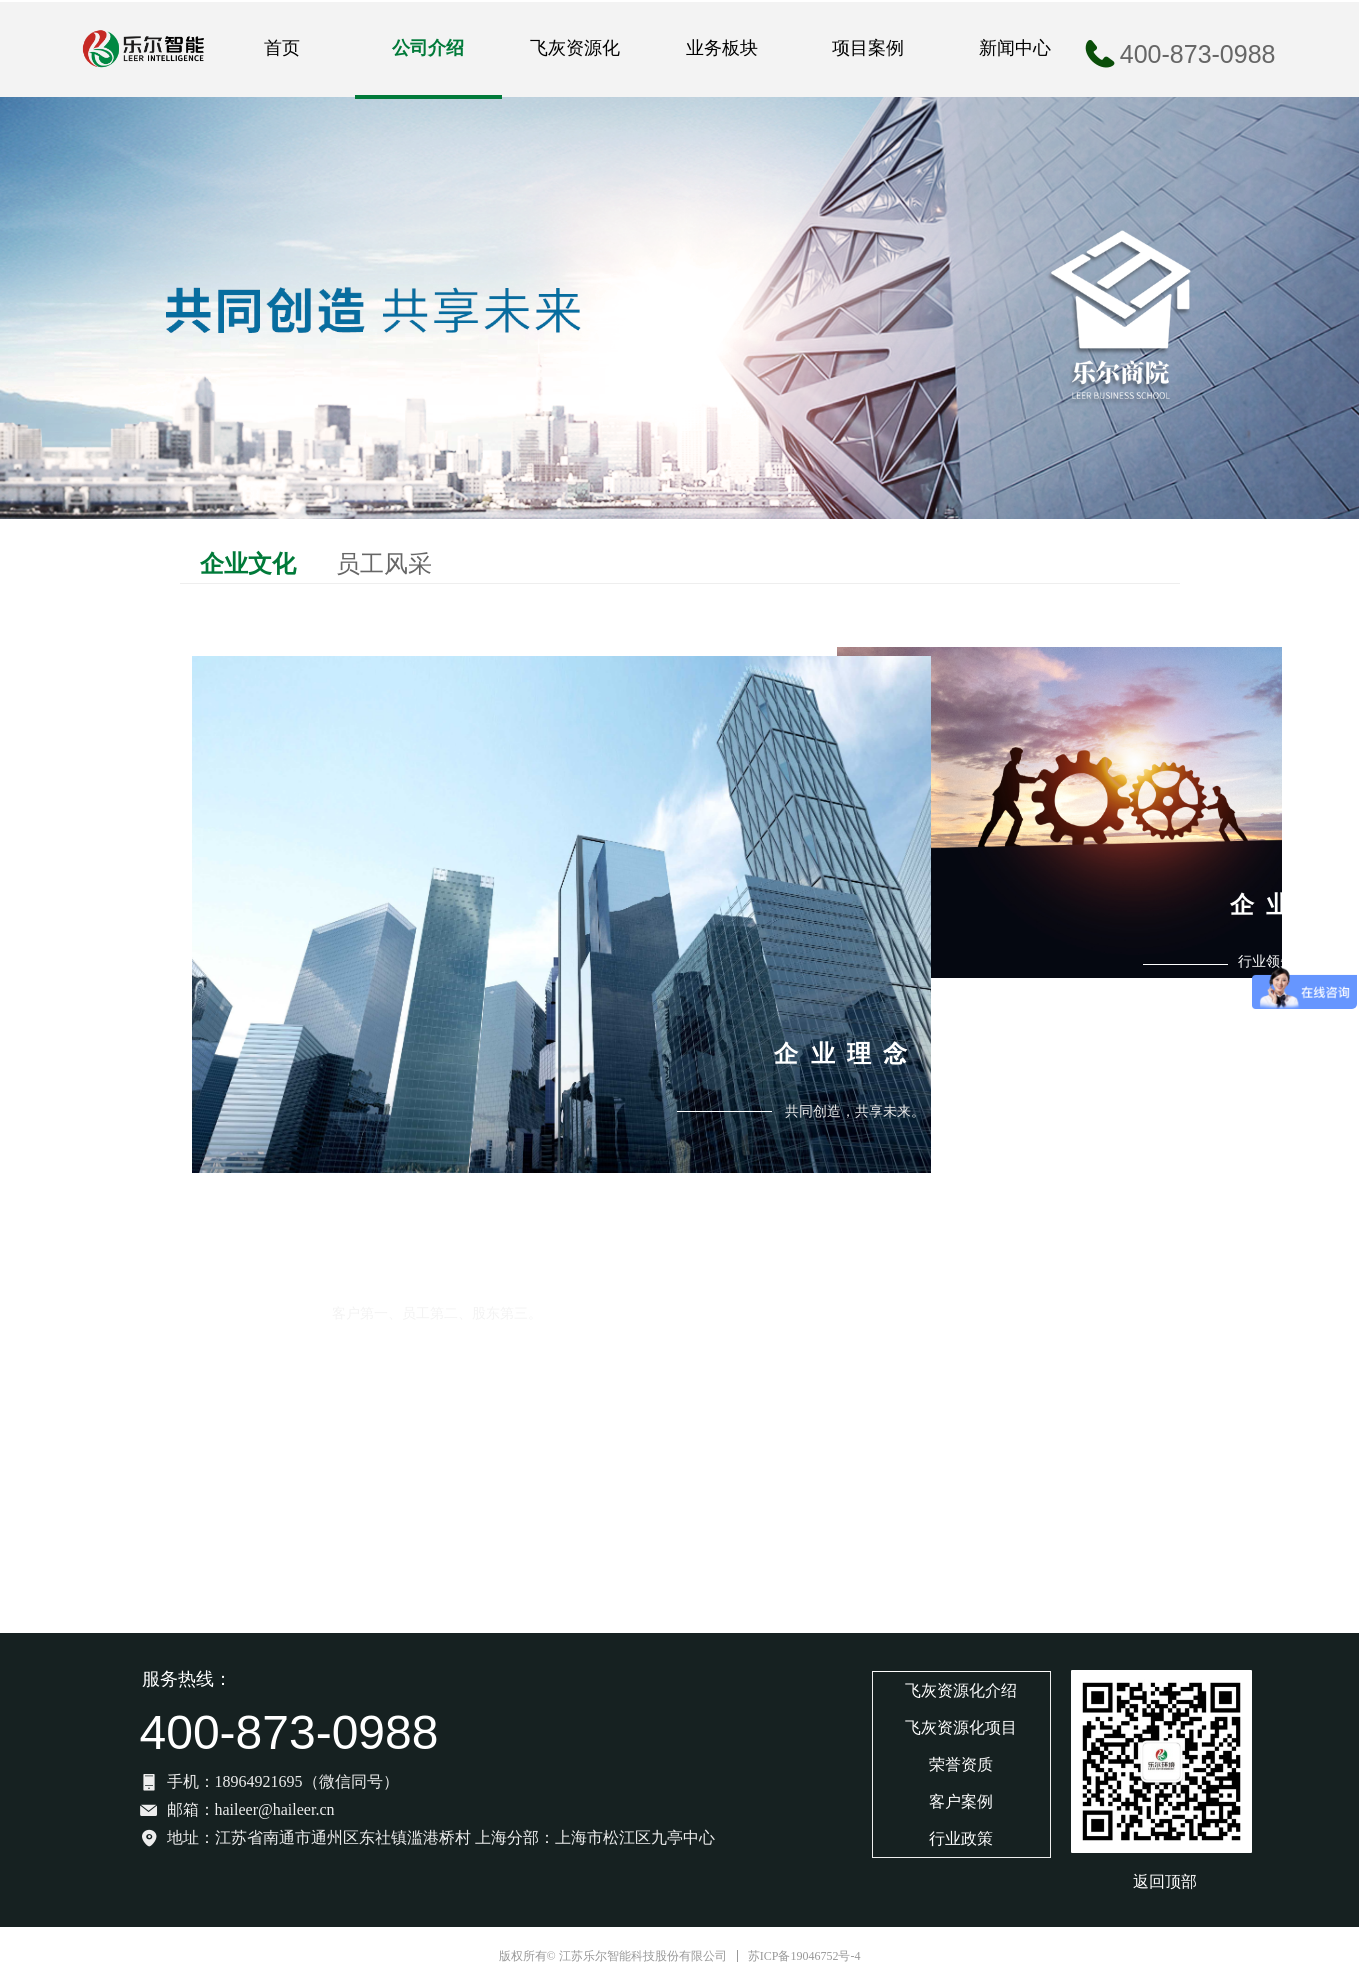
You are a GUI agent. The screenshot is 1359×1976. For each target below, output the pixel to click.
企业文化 (248, 564)
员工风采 (384, 564)
